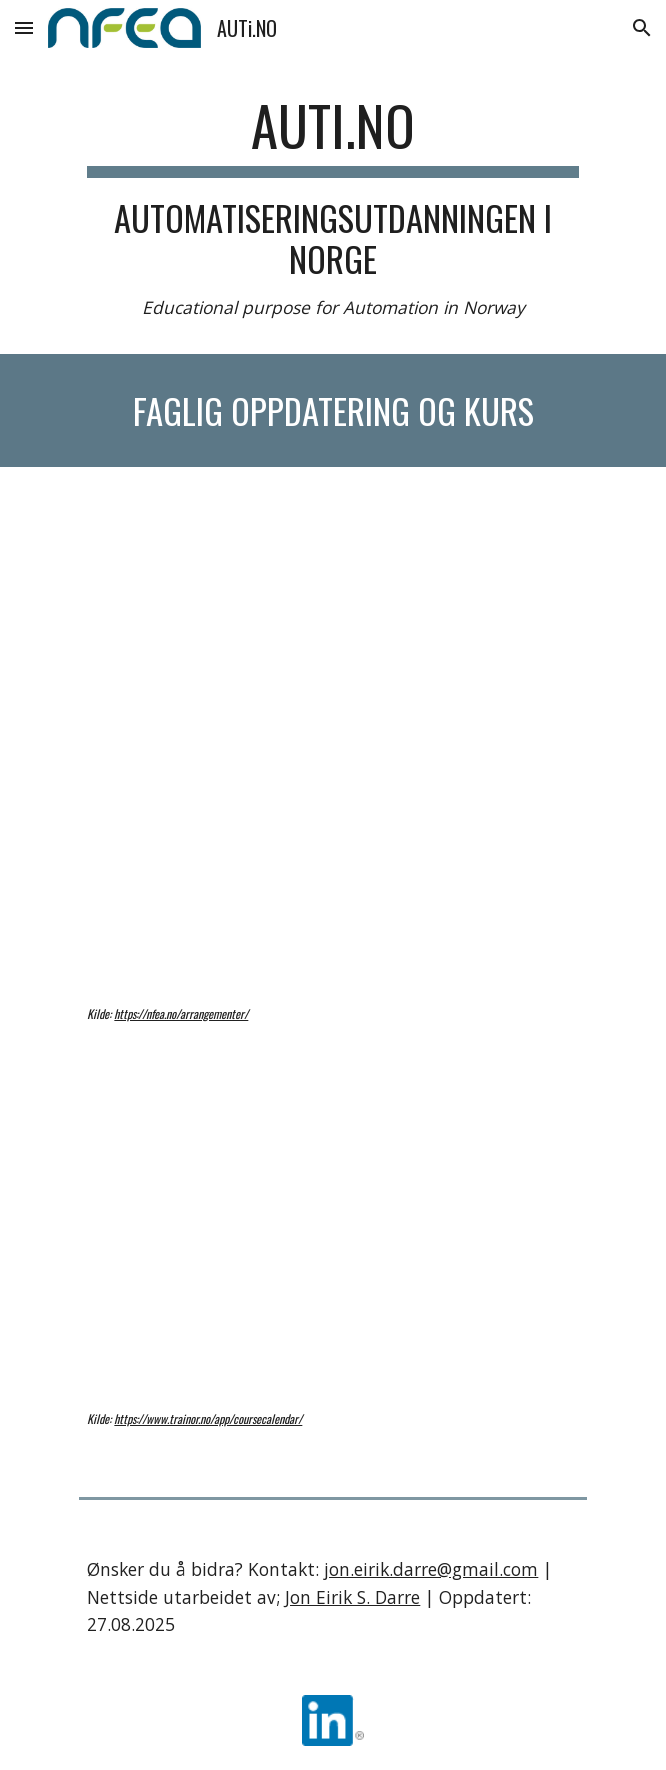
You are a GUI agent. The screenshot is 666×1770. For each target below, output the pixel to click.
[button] (24, 27)
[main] (332, 207)
